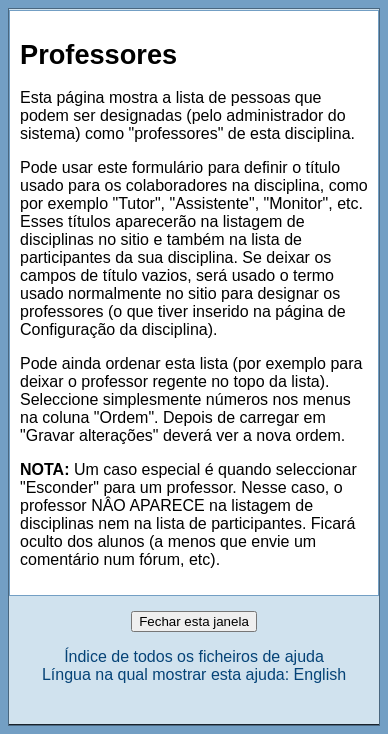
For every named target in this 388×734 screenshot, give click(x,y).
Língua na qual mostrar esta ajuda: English (194, 674)
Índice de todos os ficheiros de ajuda (194, 656)
